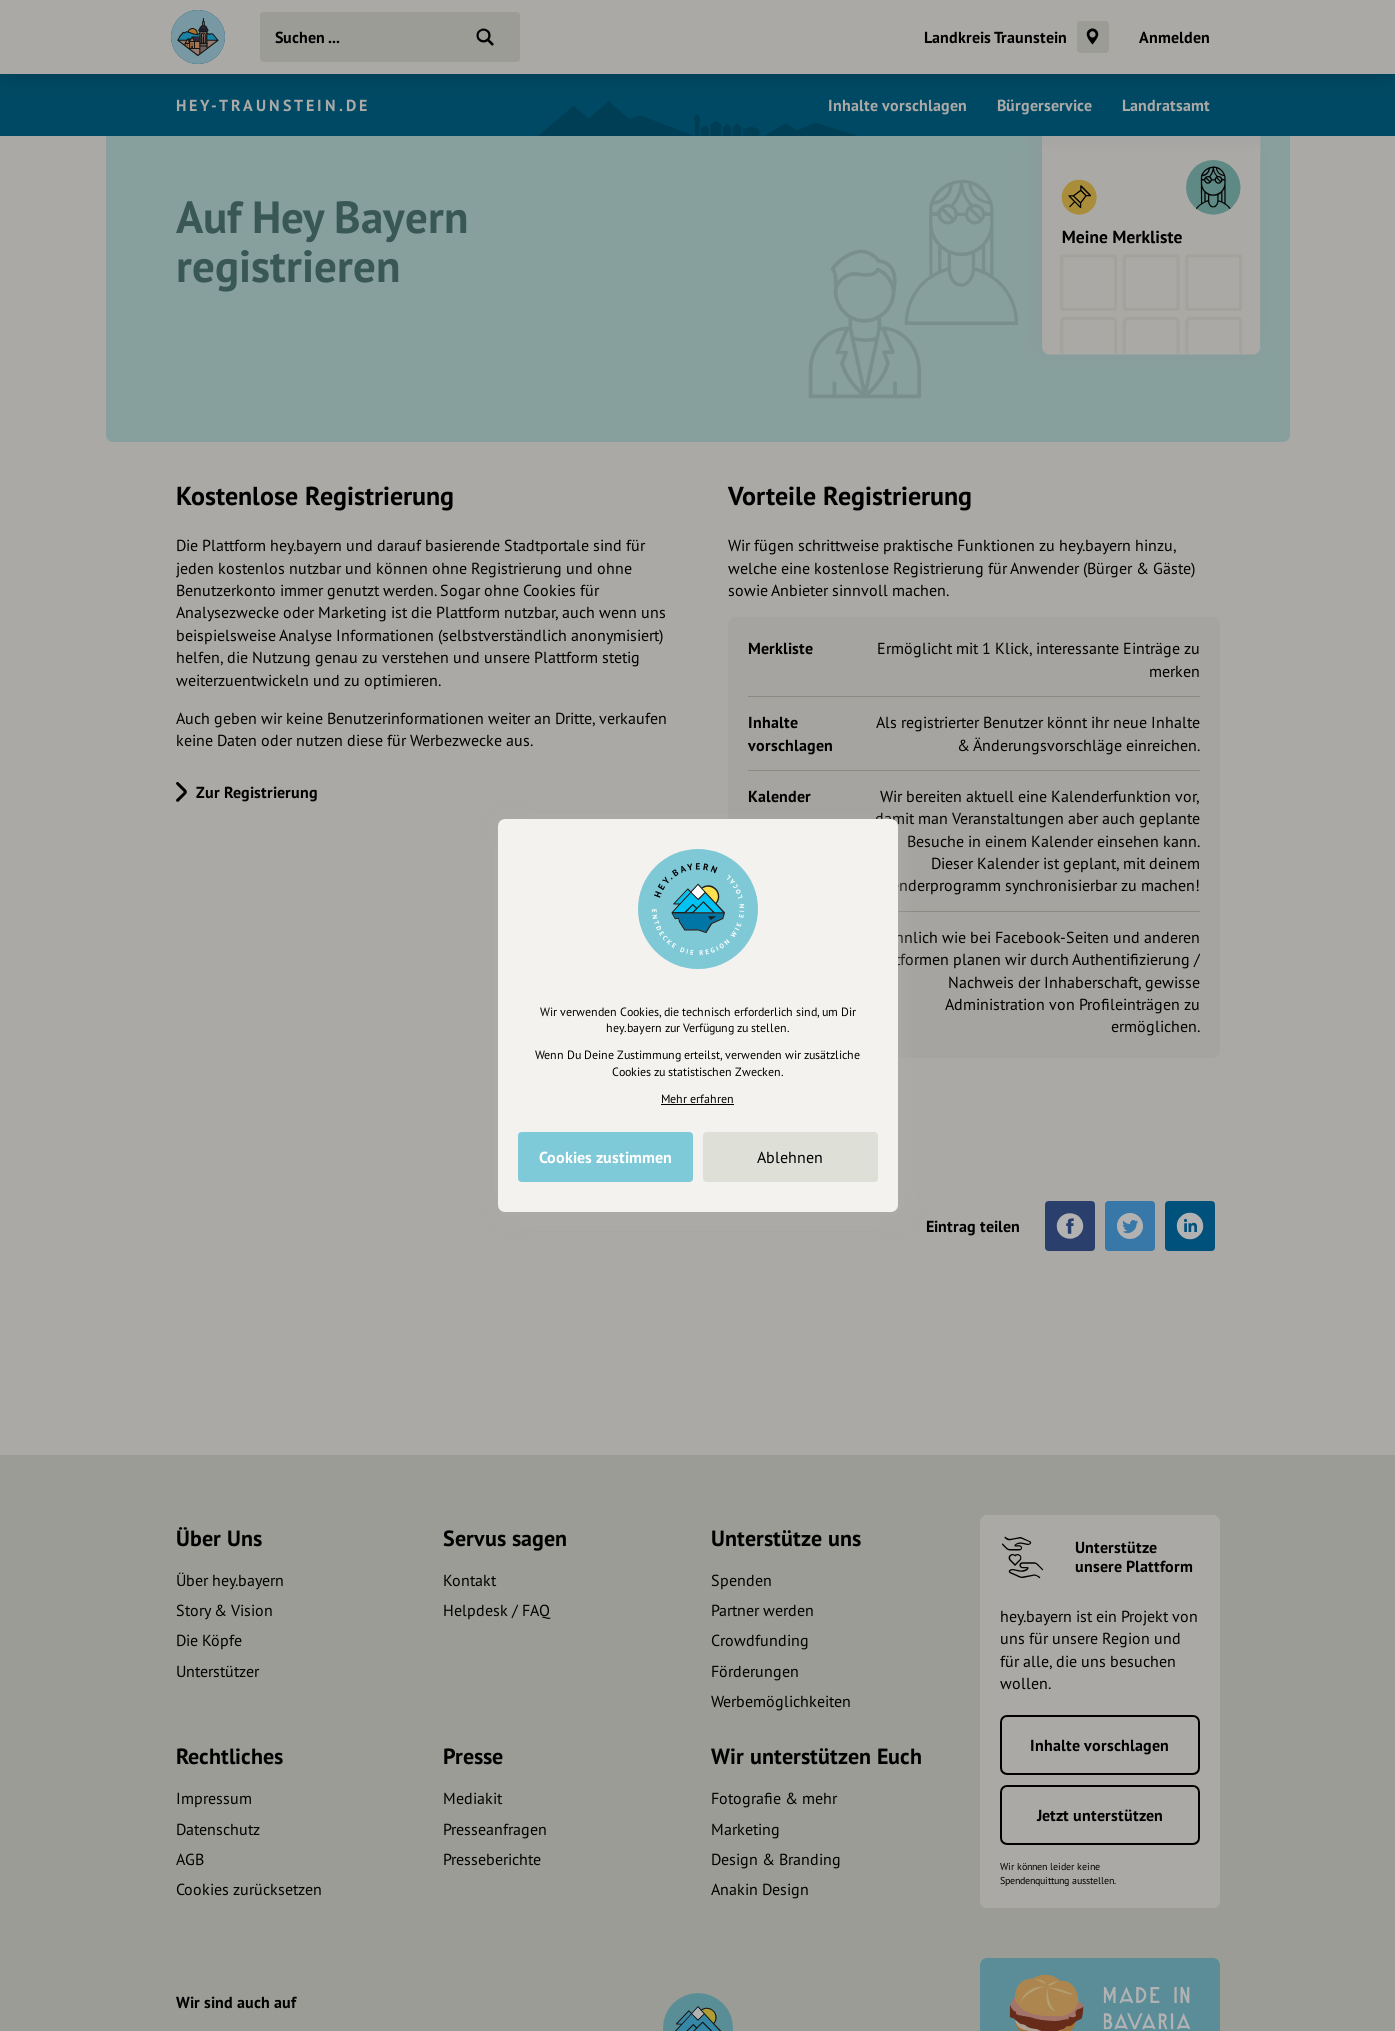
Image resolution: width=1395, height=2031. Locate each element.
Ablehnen (790, 1157)
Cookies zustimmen (605, 1157)
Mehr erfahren (697, 1098)
